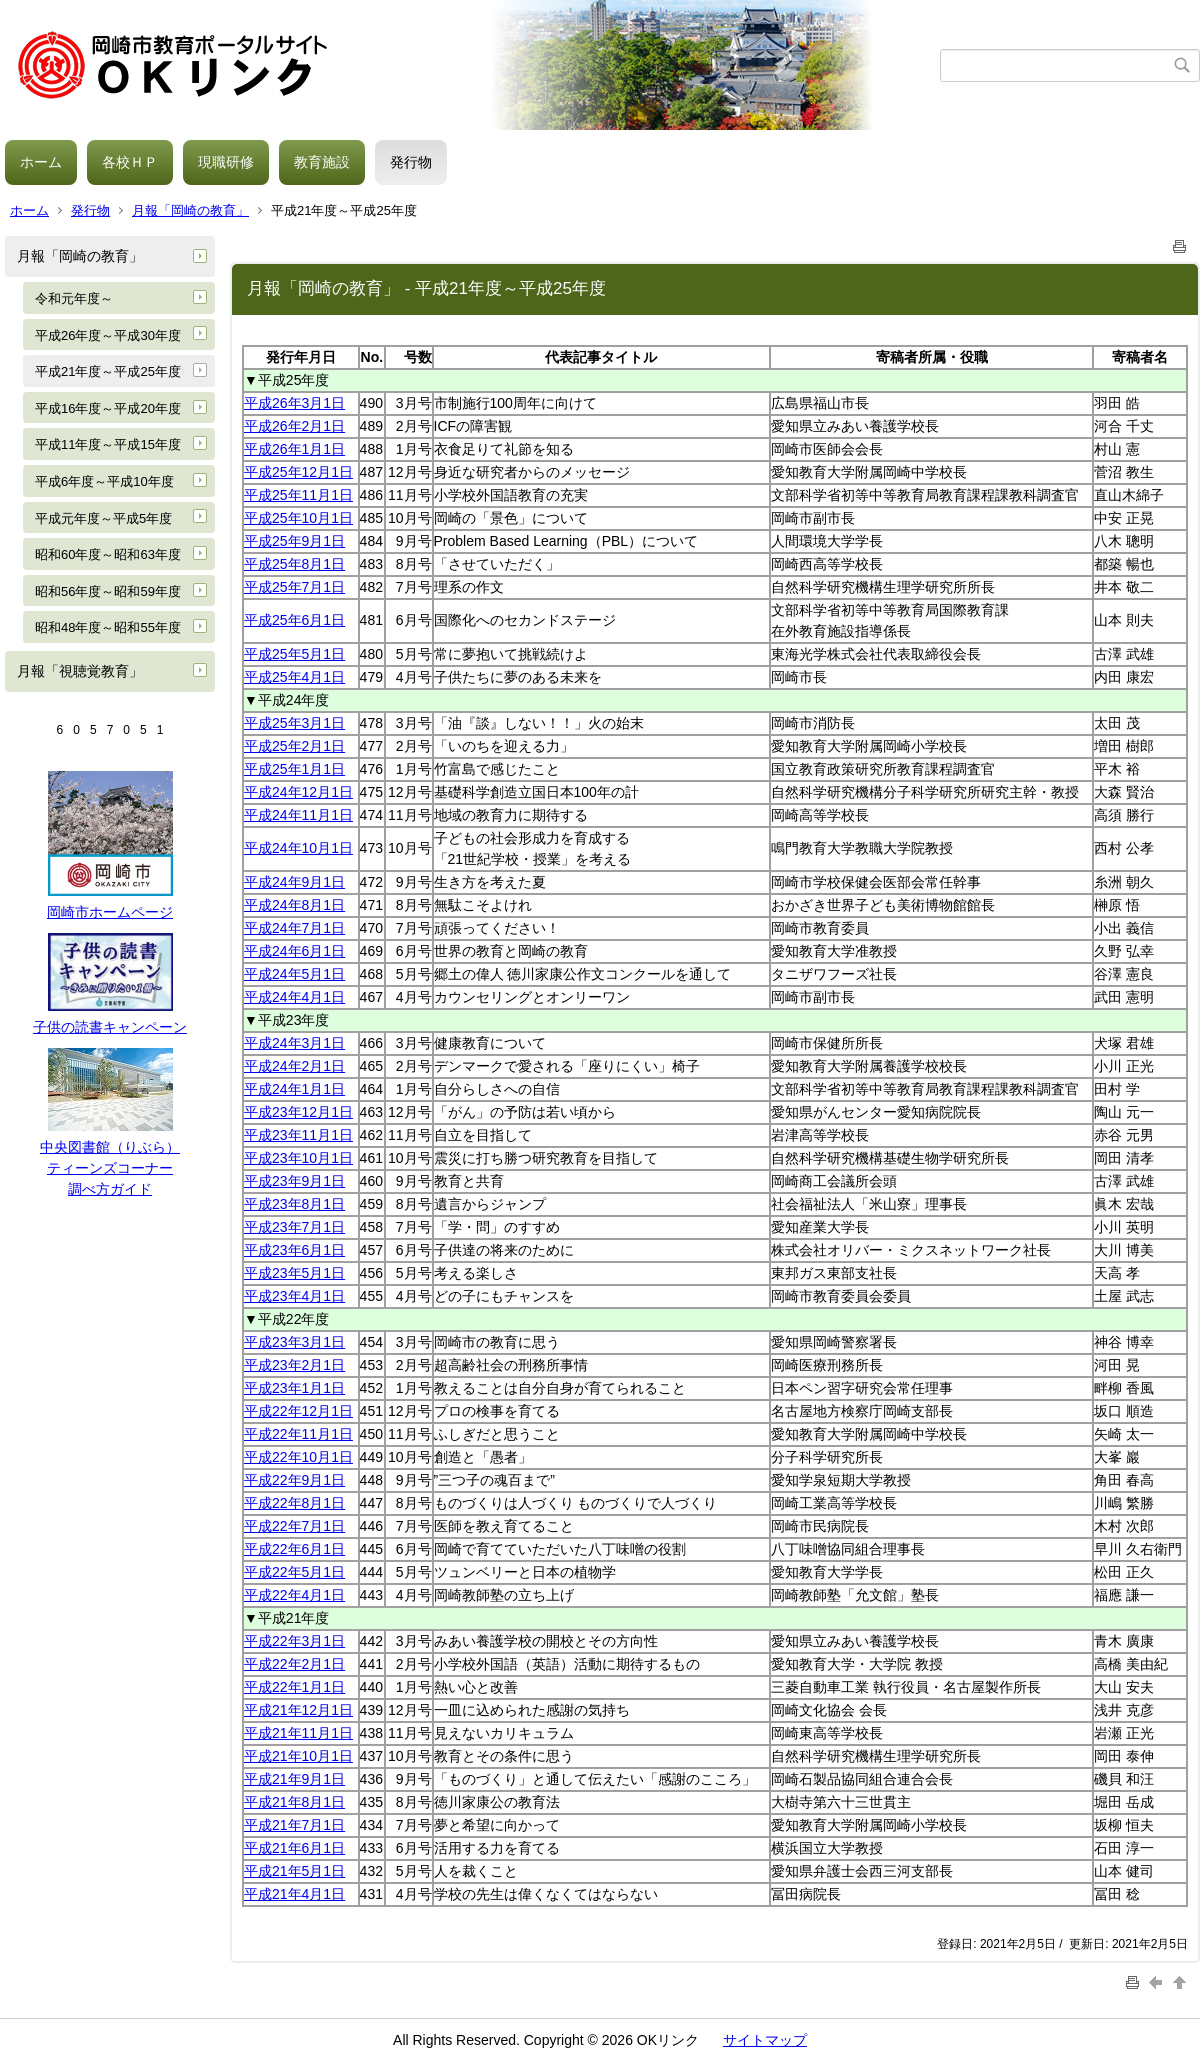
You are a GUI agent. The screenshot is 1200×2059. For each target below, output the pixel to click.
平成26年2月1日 (294, 426)
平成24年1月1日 (294, 1089)
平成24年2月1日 (294, 1066)
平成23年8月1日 (294, 1204)
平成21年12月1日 (298, 1710)
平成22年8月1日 (294, 1503)
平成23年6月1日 (294, 1250)
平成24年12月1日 (298, 792)
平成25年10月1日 (298, 518)
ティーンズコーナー (110, 1168)
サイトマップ (765, 2040)
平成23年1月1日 (294, 1388)
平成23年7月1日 (294, 1227)
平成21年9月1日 (294, 1779)
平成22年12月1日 (298, 1411)
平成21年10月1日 (298, 1756)
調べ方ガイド (110, 1189)
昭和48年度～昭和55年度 (108, 627)
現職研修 (226, 162)
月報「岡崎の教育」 (190, 210)
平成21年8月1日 (294, 1802)
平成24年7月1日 (294, 928)
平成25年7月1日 (294, 587)
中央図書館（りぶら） (110, 1147)
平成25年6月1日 (294, 620)
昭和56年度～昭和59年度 (108, 591)
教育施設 (322, 162)
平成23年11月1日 (298, 1135)
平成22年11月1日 (298, 1434)
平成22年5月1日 (294, 1572)
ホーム (41, 162)
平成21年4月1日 (294, 1894)
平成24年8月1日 (294, 905)
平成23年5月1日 (294, 1273)
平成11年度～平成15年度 (108, 444)
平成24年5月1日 (294, 974)
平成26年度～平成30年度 (108, 335)
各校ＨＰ (130, 162)
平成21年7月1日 (294, 1825)
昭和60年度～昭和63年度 (108, 554)
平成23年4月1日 (294, 1296)
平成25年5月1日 (294, 654)
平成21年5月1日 (294, 1871)
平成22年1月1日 (294, 1687)
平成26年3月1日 (294, 403)
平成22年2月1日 (294, 1664)
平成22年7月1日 (294, 1526)
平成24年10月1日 (298, 848)
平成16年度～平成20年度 (108, 408)
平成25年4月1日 (294, 677)
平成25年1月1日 (294, 769)
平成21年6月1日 (294, 1848)
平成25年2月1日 (294, 746)
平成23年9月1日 (294, 1181)
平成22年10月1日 (298, 1457)
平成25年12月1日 (298, 472)
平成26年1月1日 (294, 449)
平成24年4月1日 (294, 997)
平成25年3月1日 (294, 723)
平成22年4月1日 (294, 1595)
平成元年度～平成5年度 (103, 518)
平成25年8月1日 (294, 564)
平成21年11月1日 (298, 1733)
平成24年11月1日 (298, 815)
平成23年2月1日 (294, 1365)
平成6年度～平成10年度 (104, 481)
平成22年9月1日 (294, 1480)
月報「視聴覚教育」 (80, 671)
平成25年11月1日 (298, 495)
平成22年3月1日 (294, 1641)
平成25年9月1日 (294, 541)
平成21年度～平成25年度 (108, 371)
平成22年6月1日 (294, 1549)
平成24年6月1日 (294, 951)
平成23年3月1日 (294, 1342)
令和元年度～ (74, 298)
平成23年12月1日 (298, 1112)
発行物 (411, 162)
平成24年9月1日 (294, 882)
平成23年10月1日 (298, 1158)
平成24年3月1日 (294, 1043)
